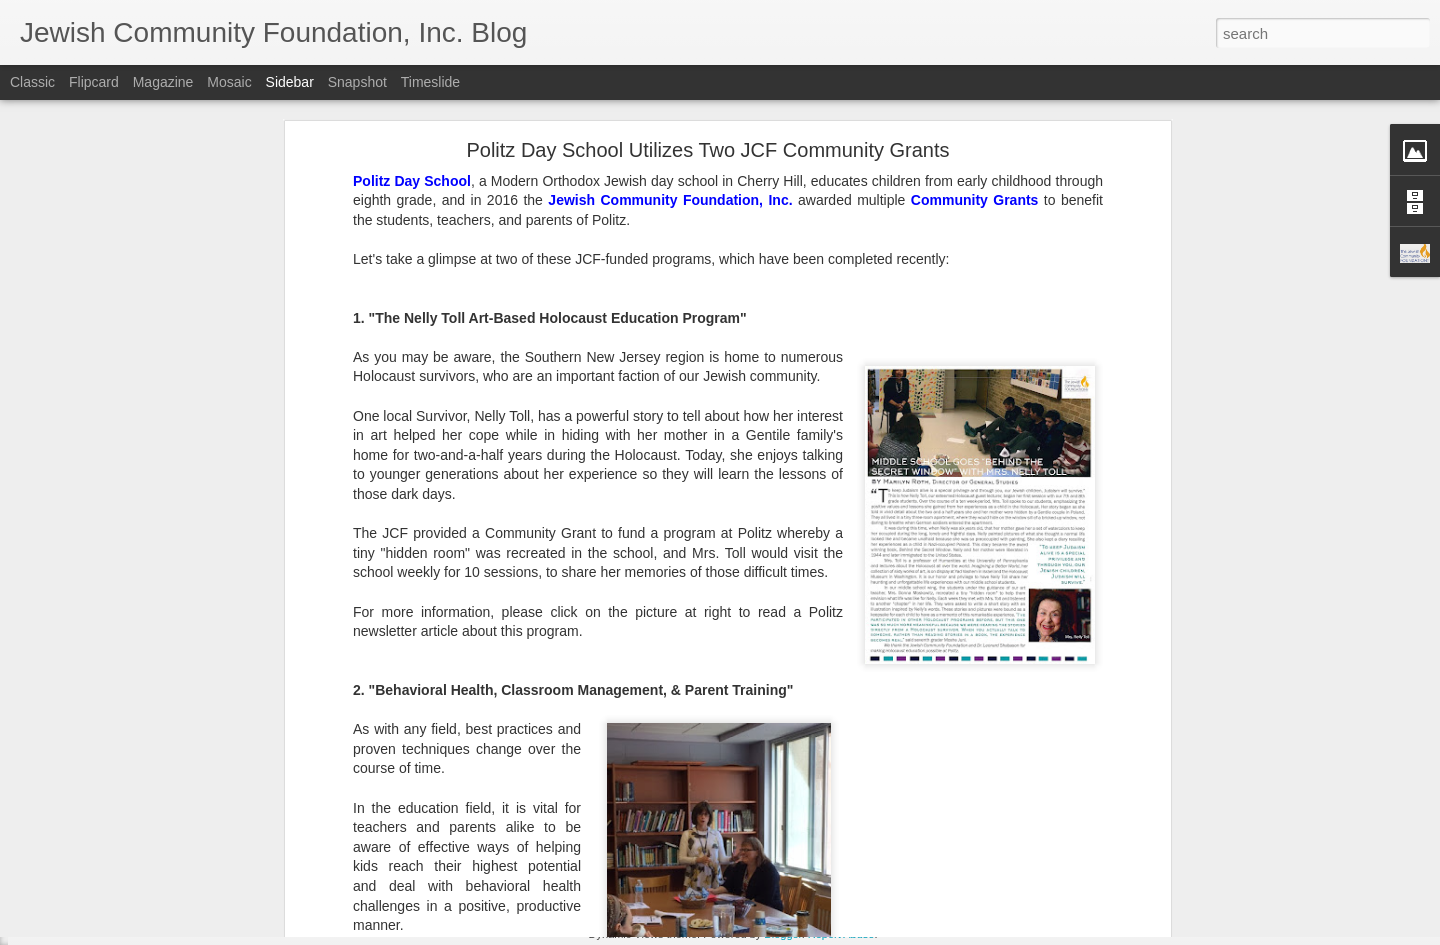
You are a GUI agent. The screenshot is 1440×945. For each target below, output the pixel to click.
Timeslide (430, 82)
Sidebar (290, 82)
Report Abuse (841, 934)
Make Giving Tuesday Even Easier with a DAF (171, 842)
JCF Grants (556, 804)
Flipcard (94, 82)
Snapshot (357, 82)
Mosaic (229, 82)
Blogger (782, 934)
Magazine (163, 82)
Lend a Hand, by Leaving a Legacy (141, 797)
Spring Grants (676, 804)
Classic (32, 82)
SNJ (612, 804)
